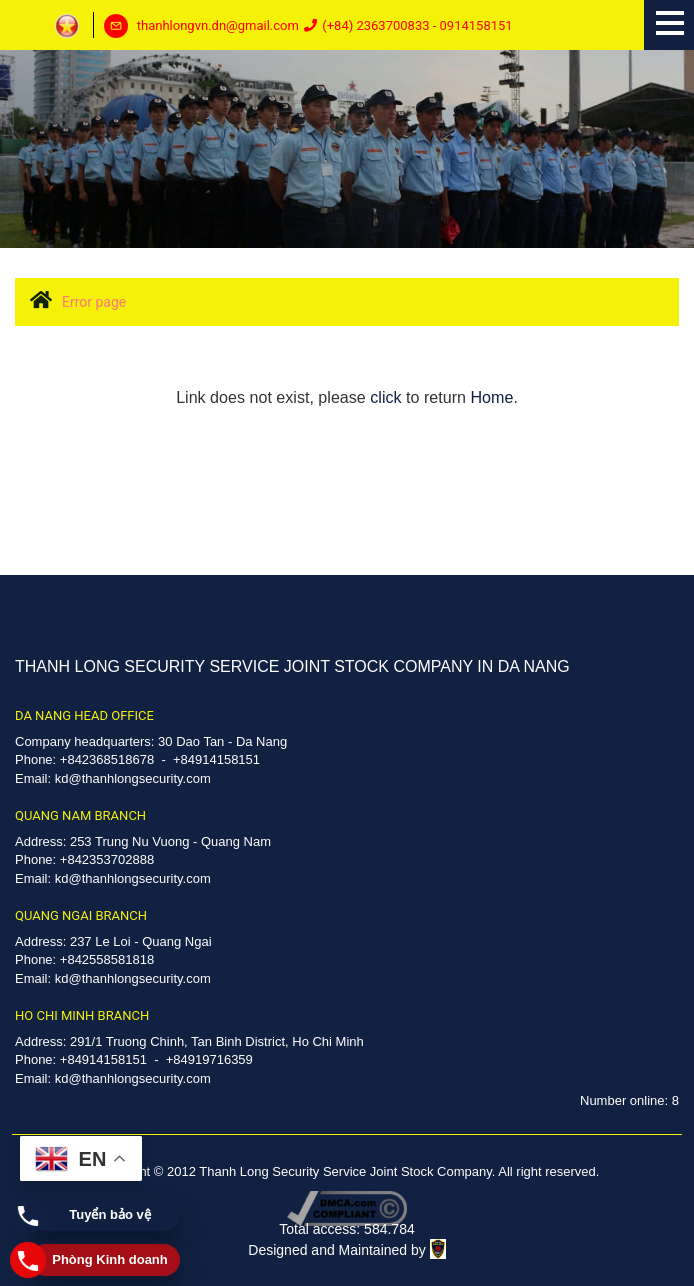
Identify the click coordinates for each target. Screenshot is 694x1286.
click (385, 397)
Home (491, 397)
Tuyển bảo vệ (109, 1214)
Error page (94, 302)
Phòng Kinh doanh (110, 1259)
